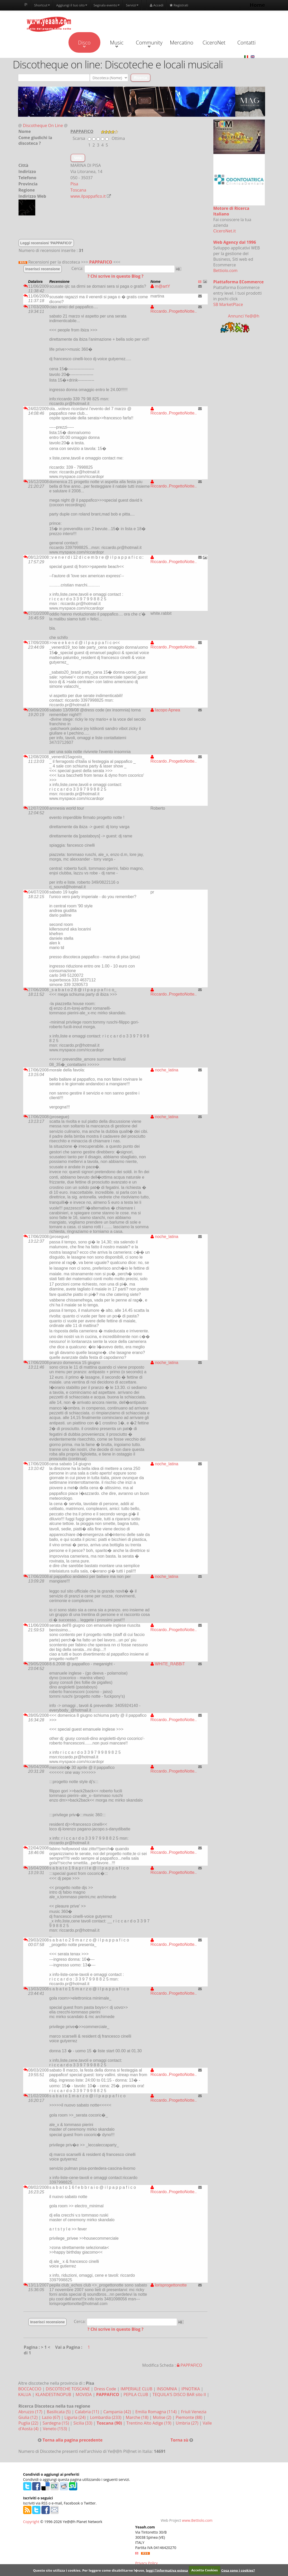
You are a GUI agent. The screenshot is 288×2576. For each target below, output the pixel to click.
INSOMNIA (167, 2389)
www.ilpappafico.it (88, 196)
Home (257, 5)
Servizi (132, 5)
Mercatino (181, 42)
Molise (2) (162, 2417)
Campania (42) (117, 2412)
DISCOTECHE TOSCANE (68, 2389)
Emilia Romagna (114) (156, 2412)
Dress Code (105, 2389)
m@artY (160, 286)
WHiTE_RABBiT (168, 1664)
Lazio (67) (51, 2417)
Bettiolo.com (225, 270)
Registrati (179, 5)
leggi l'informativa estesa (167, 2570)
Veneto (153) (55, 2429)
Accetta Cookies (204, 2570)
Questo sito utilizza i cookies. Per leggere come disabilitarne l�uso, (89, 2570)
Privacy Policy (146, 2563)
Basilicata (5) (59, 2412)
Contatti (246, 42)
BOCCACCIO (29, 2389)
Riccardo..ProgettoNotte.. (174, 309)
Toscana (78, 190)
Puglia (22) (29, 2423)
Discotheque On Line (43, 125)
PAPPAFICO (100, 262)
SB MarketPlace (228, 304)
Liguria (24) (75, 2417)
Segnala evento (106, 5)
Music (116, 43)
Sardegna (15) (56, 2423)
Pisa (74, 184)
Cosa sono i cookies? (238, 2570)
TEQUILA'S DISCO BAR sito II (179, 2394)
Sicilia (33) (83, 2423)
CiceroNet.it (224, 231)
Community (149, 43)
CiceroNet (214, 42)
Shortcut (42, 5)
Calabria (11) (87, 2412)
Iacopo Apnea (165, 710)
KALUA (24, 2394)
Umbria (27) (187, 2423)
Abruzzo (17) (31, 2412)
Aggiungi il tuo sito (71, 5)
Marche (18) (138, 2417)
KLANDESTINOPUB (53, 2394)
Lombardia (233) (106, 2417)
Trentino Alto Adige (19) (149, 2423)
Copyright (31, 2521)
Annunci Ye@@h (243, 316)
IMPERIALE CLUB (136, 2389)
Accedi (156, 5)
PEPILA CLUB (136, 2394)
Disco (84, 43)
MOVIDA (84, 2394)
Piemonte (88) (189, 2417)
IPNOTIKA (190, 2389)
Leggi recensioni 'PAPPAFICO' (46, 243)
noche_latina (164, 1070)
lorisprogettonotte (169, 2285)
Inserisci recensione (42, 269)
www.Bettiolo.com (197, 2520)
